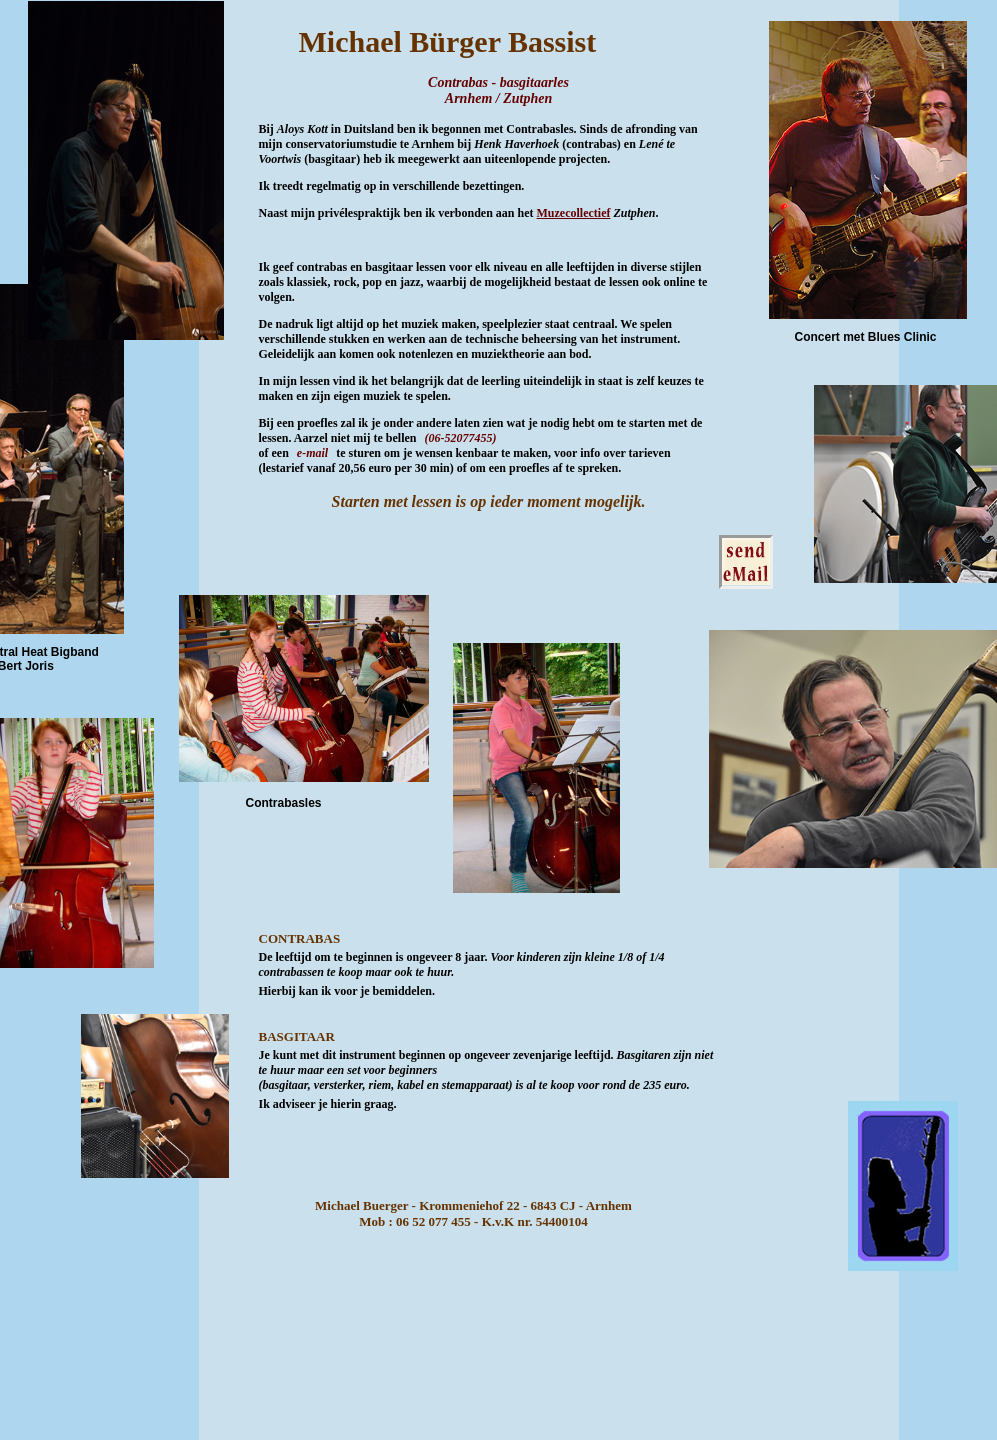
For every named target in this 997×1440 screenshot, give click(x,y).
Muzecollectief (574, 213)
